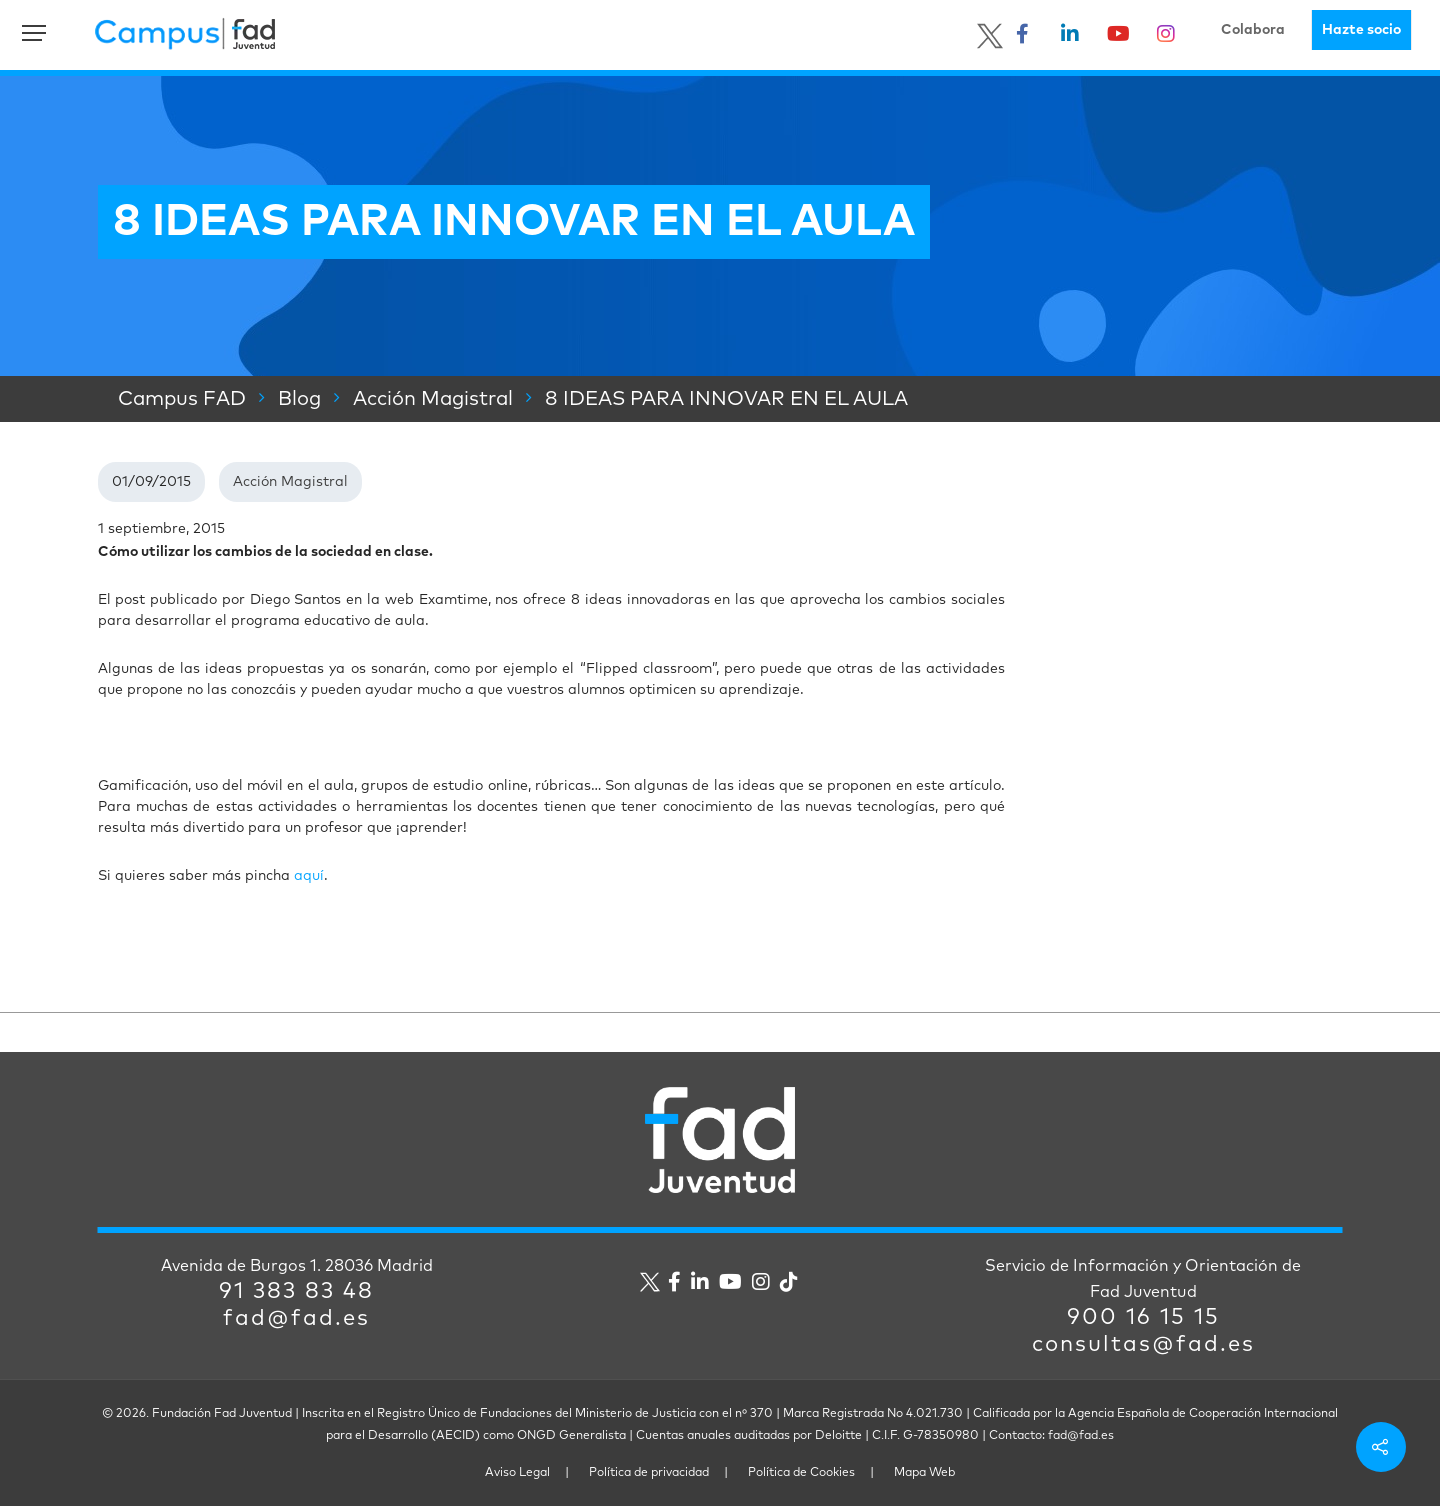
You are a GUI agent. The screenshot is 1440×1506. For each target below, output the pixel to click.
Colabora (1253, 30)
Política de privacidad (649, 1473)
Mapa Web (924, 1473)
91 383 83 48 (296, 1292)
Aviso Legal (517, 1473)
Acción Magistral (290, 482)
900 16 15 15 (1143, 1318)
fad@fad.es (296, 1319)
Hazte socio (1361, 30)
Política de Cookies (801, 1473)
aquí (309, 876)
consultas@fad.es (1143, 1345)
